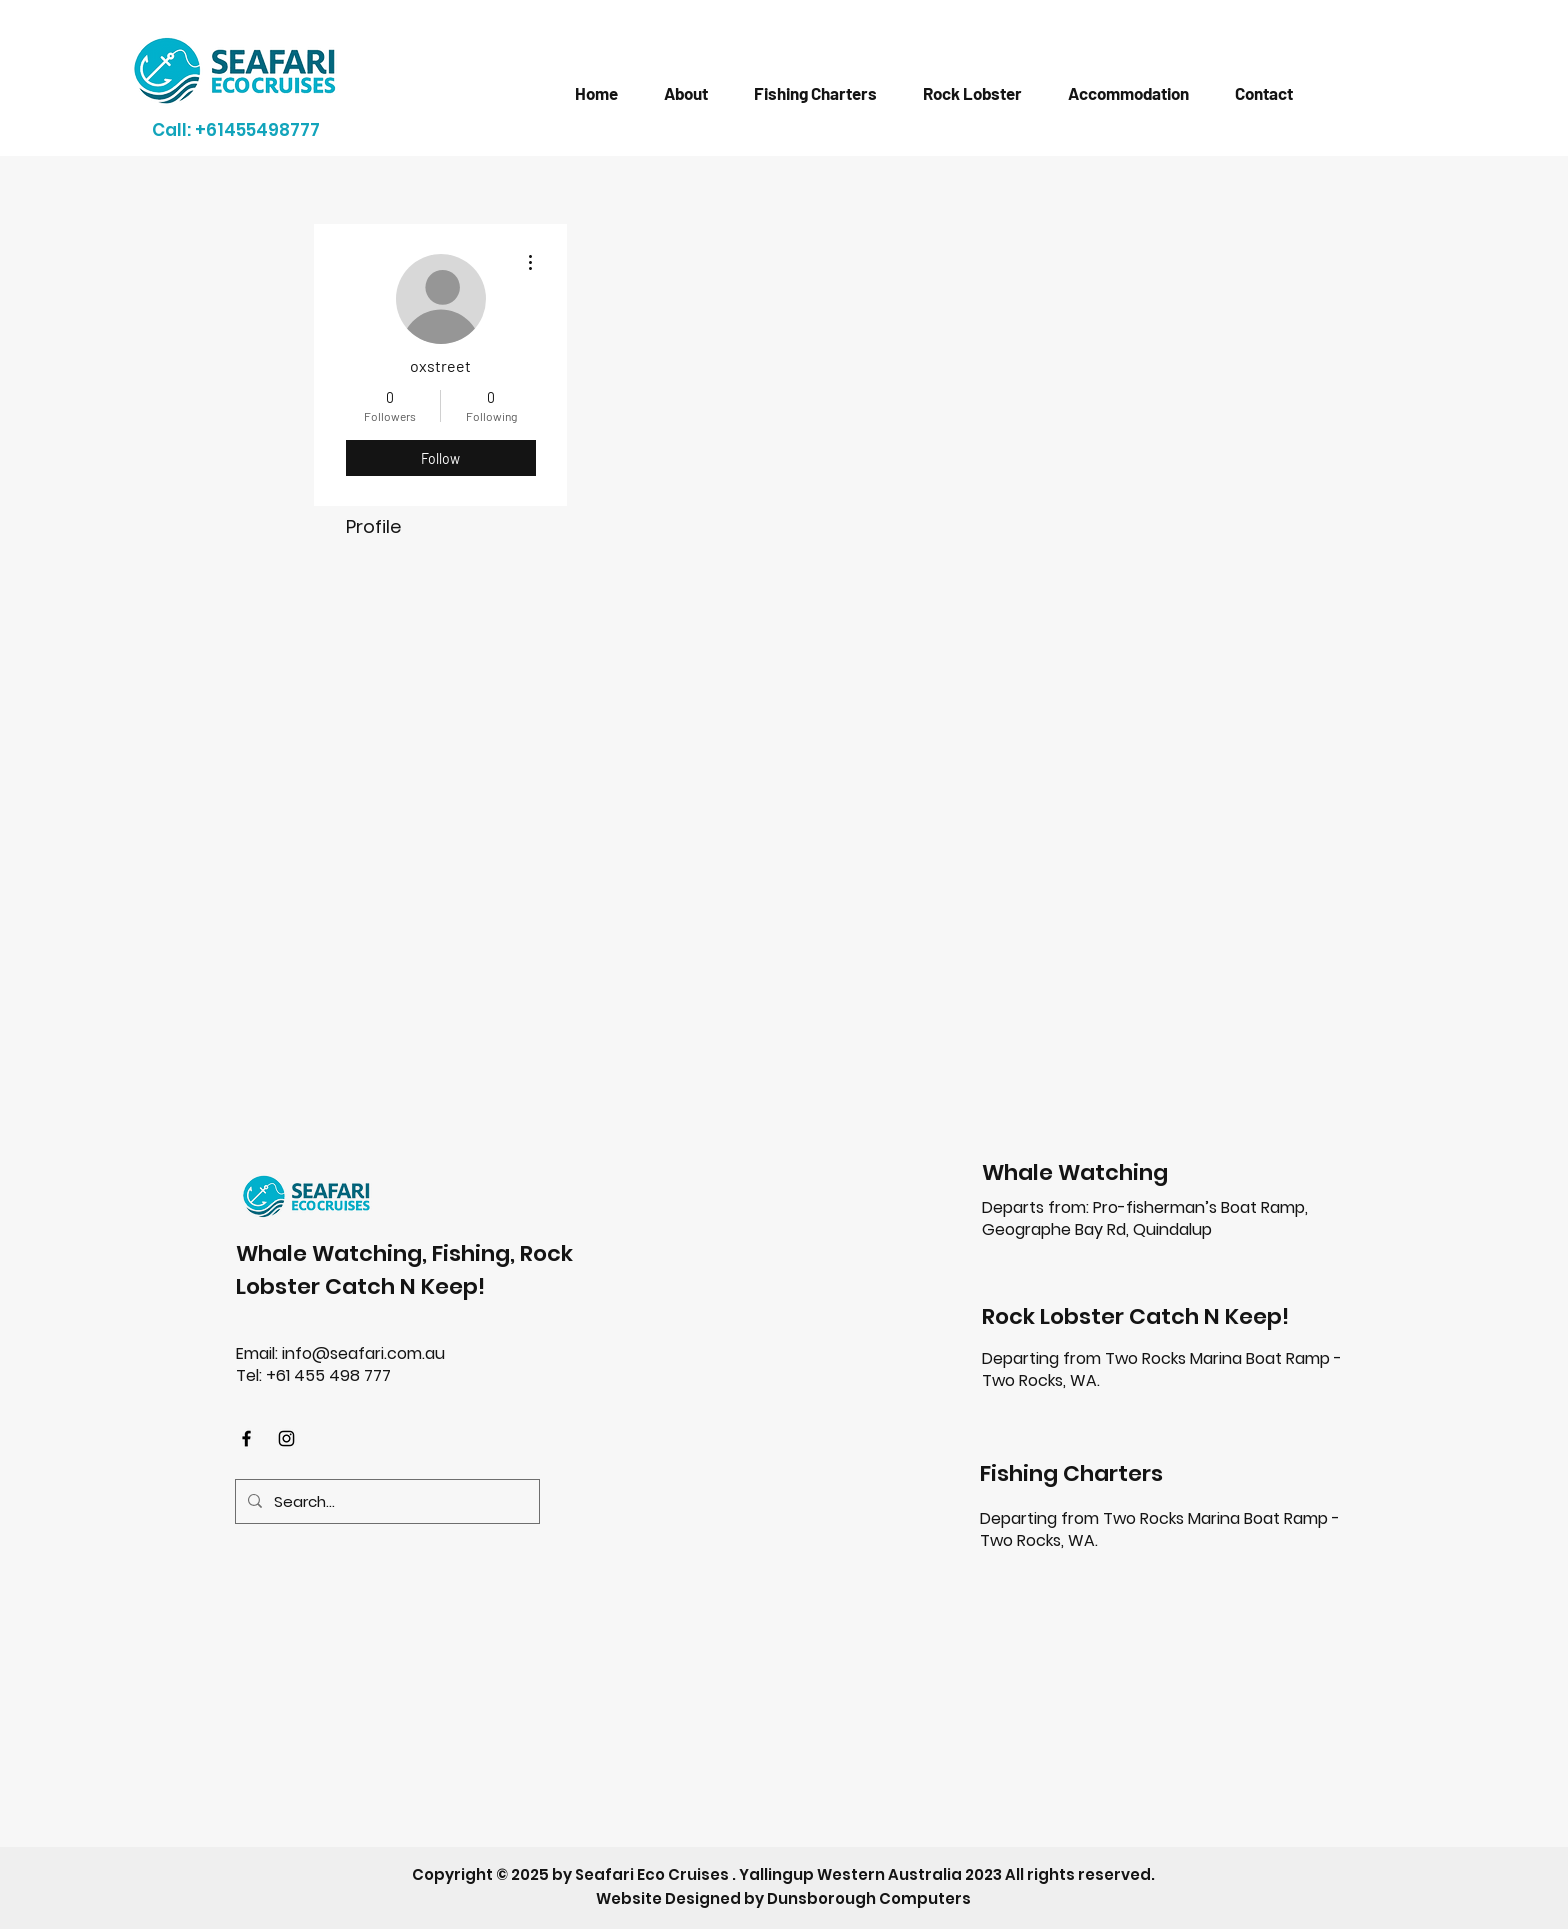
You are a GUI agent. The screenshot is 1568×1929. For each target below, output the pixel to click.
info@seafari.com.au (363, 1353)
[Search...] (385, 1501)
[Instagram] (286, 1438)
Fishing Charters (1071, 1473)
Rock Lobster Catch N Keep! (1135, 1316)
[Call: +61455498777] (237, 130)
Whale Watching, (334, 1253)
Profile (373, 526)
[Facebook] (246, 1438)
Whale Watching (1075, 1172)
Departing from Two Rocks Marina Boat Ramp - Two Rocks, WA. (1162, 1369)
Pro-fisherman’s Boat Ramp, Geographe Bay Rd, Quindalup (1145, 1218)
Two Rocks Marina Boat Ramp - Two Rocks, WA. (1160, 1529)
